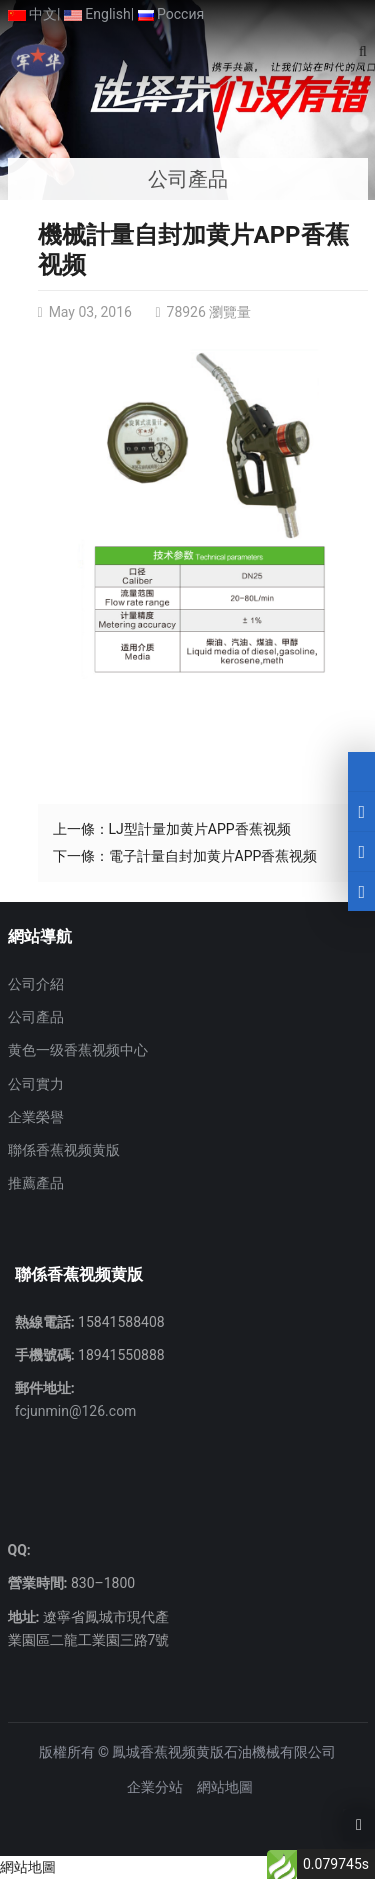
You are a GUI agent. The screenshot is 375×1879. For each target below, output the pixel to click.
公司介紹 (36, 984)
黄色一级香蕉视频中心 (78, 1050)
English (97, 14)
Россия (171, 14)
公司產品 (36, 1017)
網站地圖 (225, 1787)
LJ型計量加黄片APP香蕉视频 (200, 829)
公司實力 (36, 1084)
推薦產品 (36, 1183)
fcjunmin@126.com (76, 1411)
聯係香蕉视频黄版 (64, 1150)
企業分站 (155, 1787)
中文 (32, 14)
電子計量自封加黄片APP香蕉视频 (213, 856)
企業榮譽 (36, 1117)
